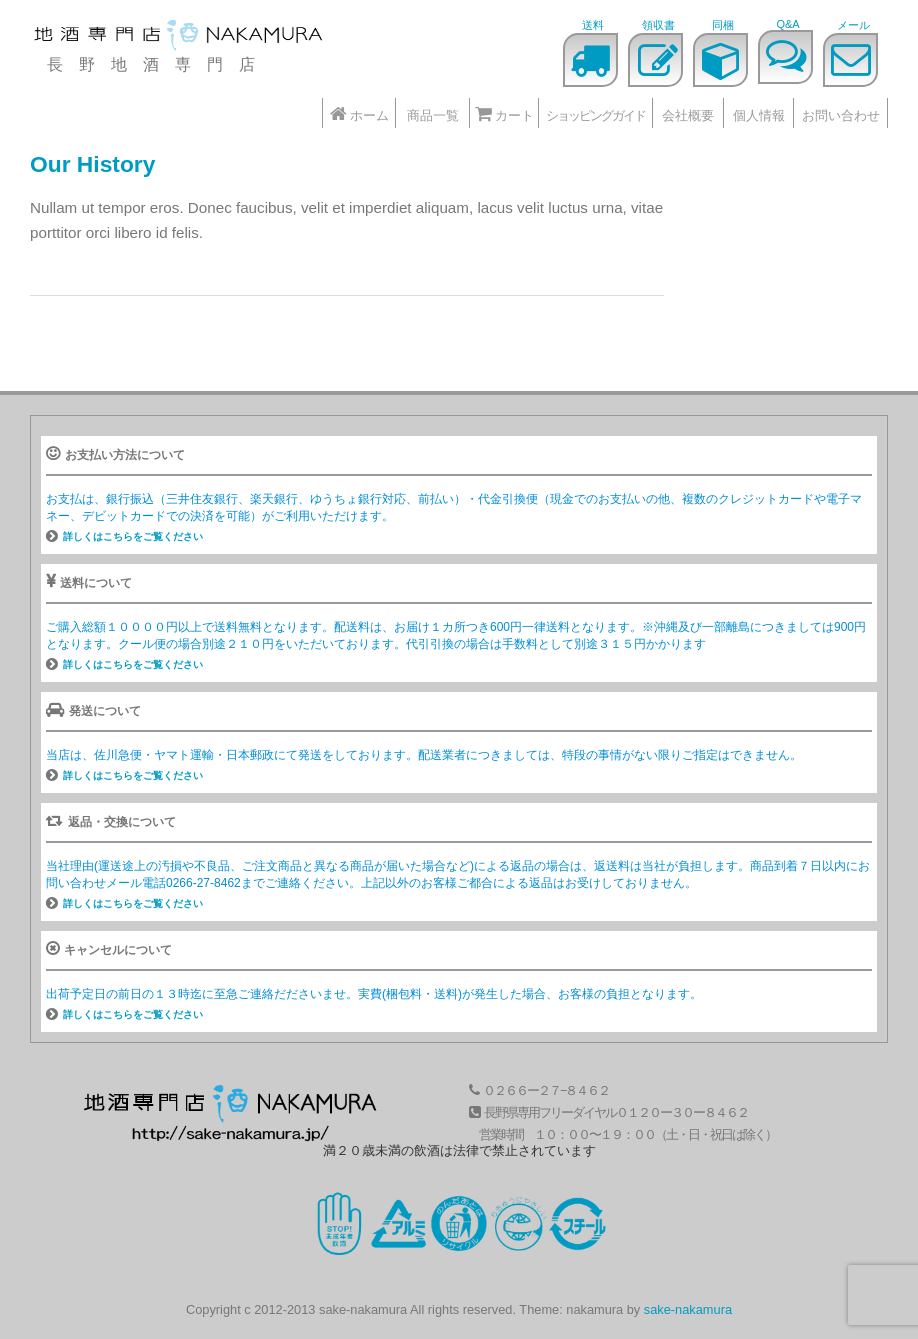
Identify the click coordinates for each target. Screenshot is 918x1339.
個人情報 (759, 115)
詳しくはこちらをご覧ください (133, 536)
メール (853, 25)
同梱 (723, 25)
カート (504, 114)
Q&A (787, 24)
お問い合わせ (841, 115)
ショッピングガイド (595, 115)
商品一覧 (433, 115)
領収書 (658, 25)
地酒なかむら (180, 37)
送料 (593, 25)
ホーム (359, 114)
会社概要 (688, 115)
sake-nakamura (688, 1309)
